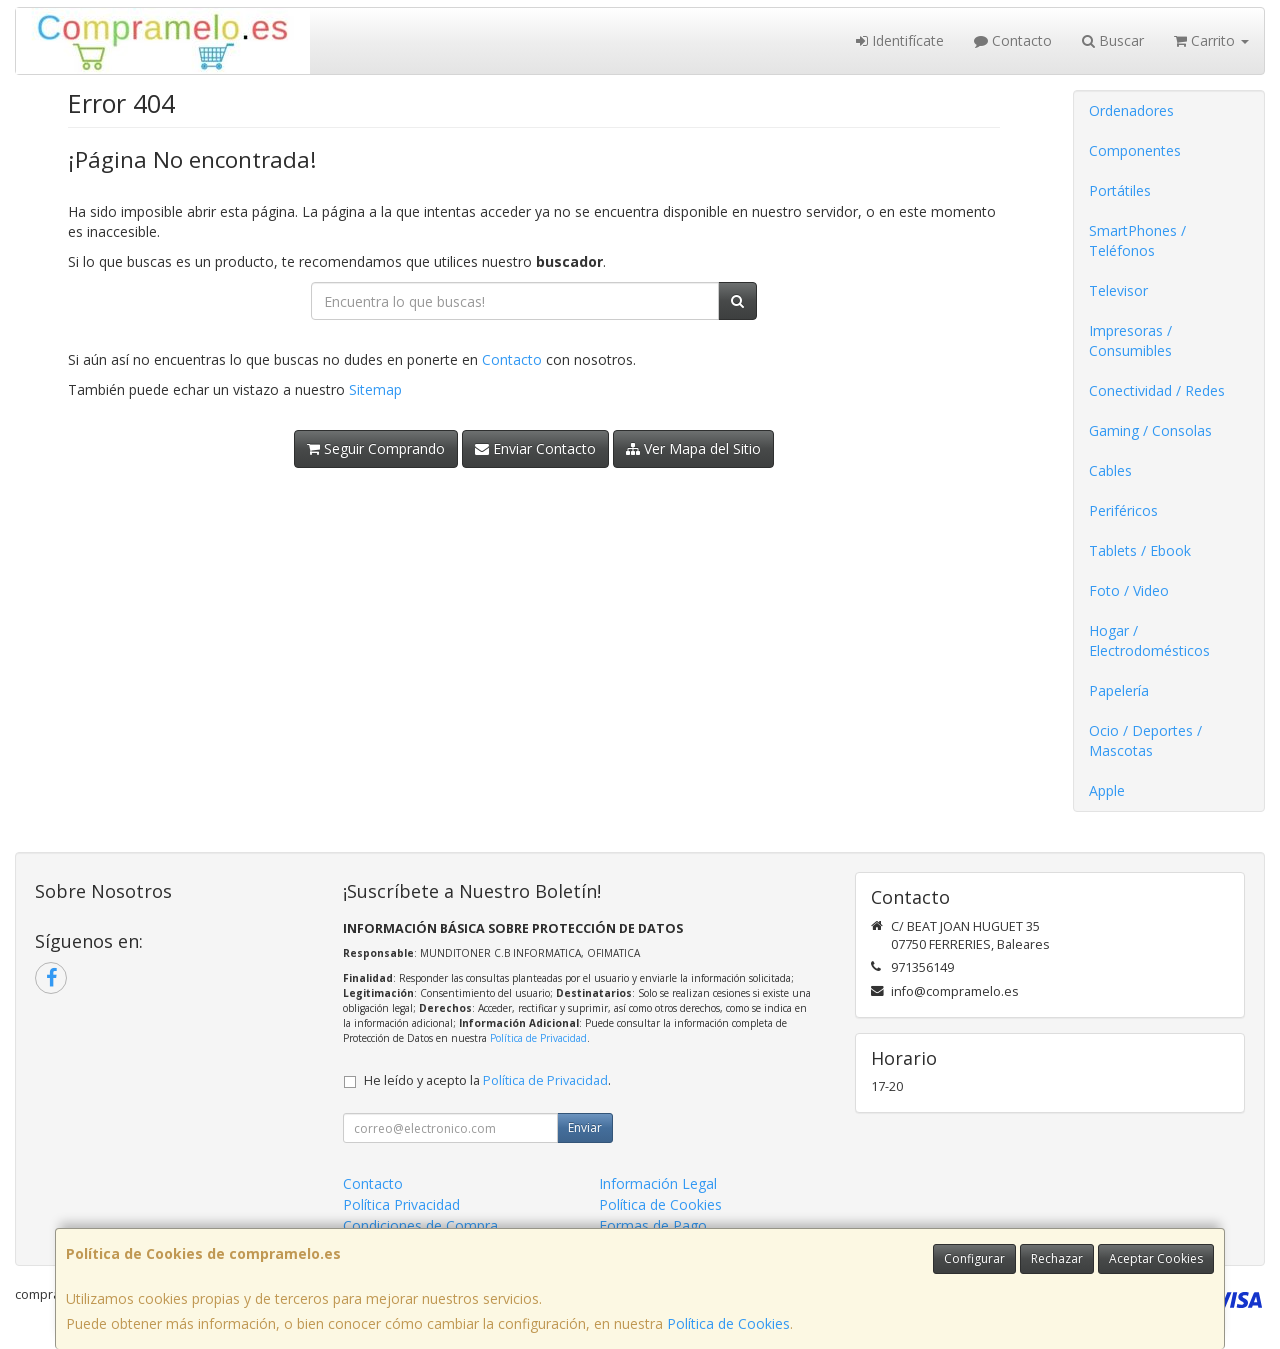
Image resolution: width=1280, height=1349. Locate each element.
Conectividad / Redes (1157, 390)
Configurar (974, 1258)
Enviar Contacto (535, 448)
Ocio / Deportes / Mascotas (1145, 740)
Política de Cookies (728, 1323)
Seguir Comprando (376, 448)
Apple (1107, 790)
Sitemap (375, 389)
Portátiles (1120, 190)
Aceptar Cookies (1156, 1258)
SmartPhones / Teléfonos (1137, 240)
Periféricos (1123, 510)
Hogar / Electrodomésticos (1149, 640)
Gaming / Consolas (1150, 430)
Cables (1110, 470)
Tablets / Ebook (1140, 550)
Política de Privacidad (538, 1038)
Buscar (1113, 40)
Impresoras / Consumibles (1130, 340)
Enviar (585, 1127)
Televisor (1118, 290)
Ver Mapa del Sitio (693, 448)
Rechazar (1057, 1258)
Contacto (1013, 40)
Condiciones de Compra (420, 1225)
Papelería (1119, 690)
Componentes (1135, 150)
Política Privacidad (401, 1204)
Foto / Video (1129, 590)
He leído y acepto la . (487, 1080)
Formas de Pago (653, 1225)
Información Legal (658, 1183)
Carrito (1211, 40)
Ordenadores (1131, 110)
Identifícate (900, 40)
